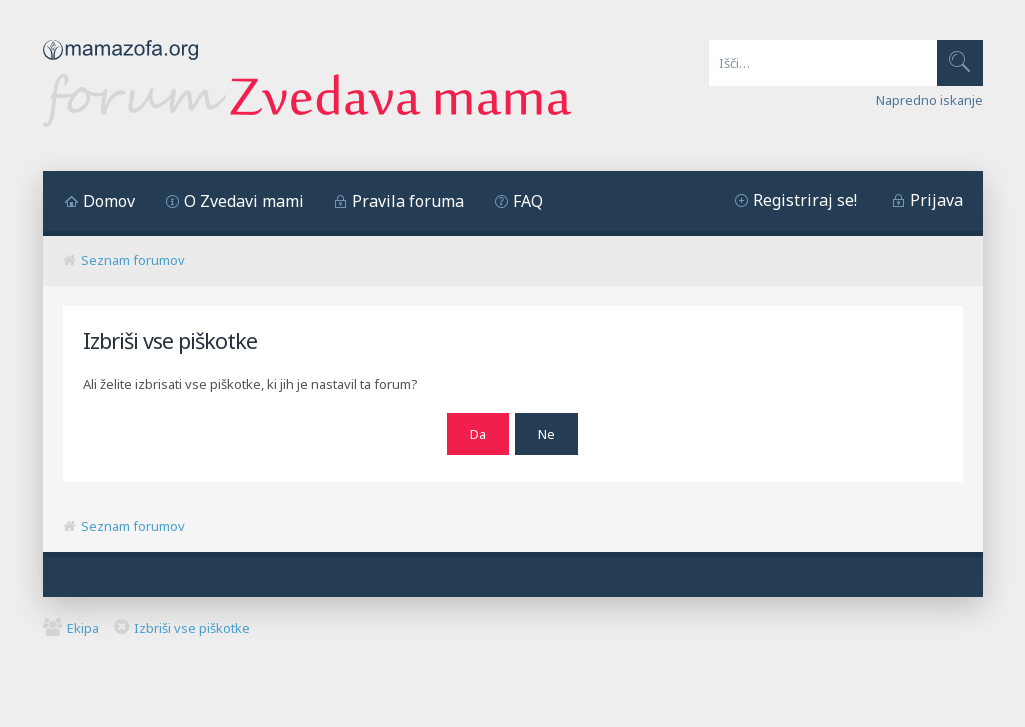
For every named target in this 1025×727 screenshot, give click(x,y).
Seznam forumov (133, 260)
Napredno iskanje (929, 100)
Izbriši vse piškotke (192, 625)
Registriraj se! (805, 200)
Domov (109, 201)
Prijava (936, 200)
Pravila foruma (408, 201)
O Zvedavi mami (244, 201)
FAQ (528, 201)
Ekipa (83, 625)
